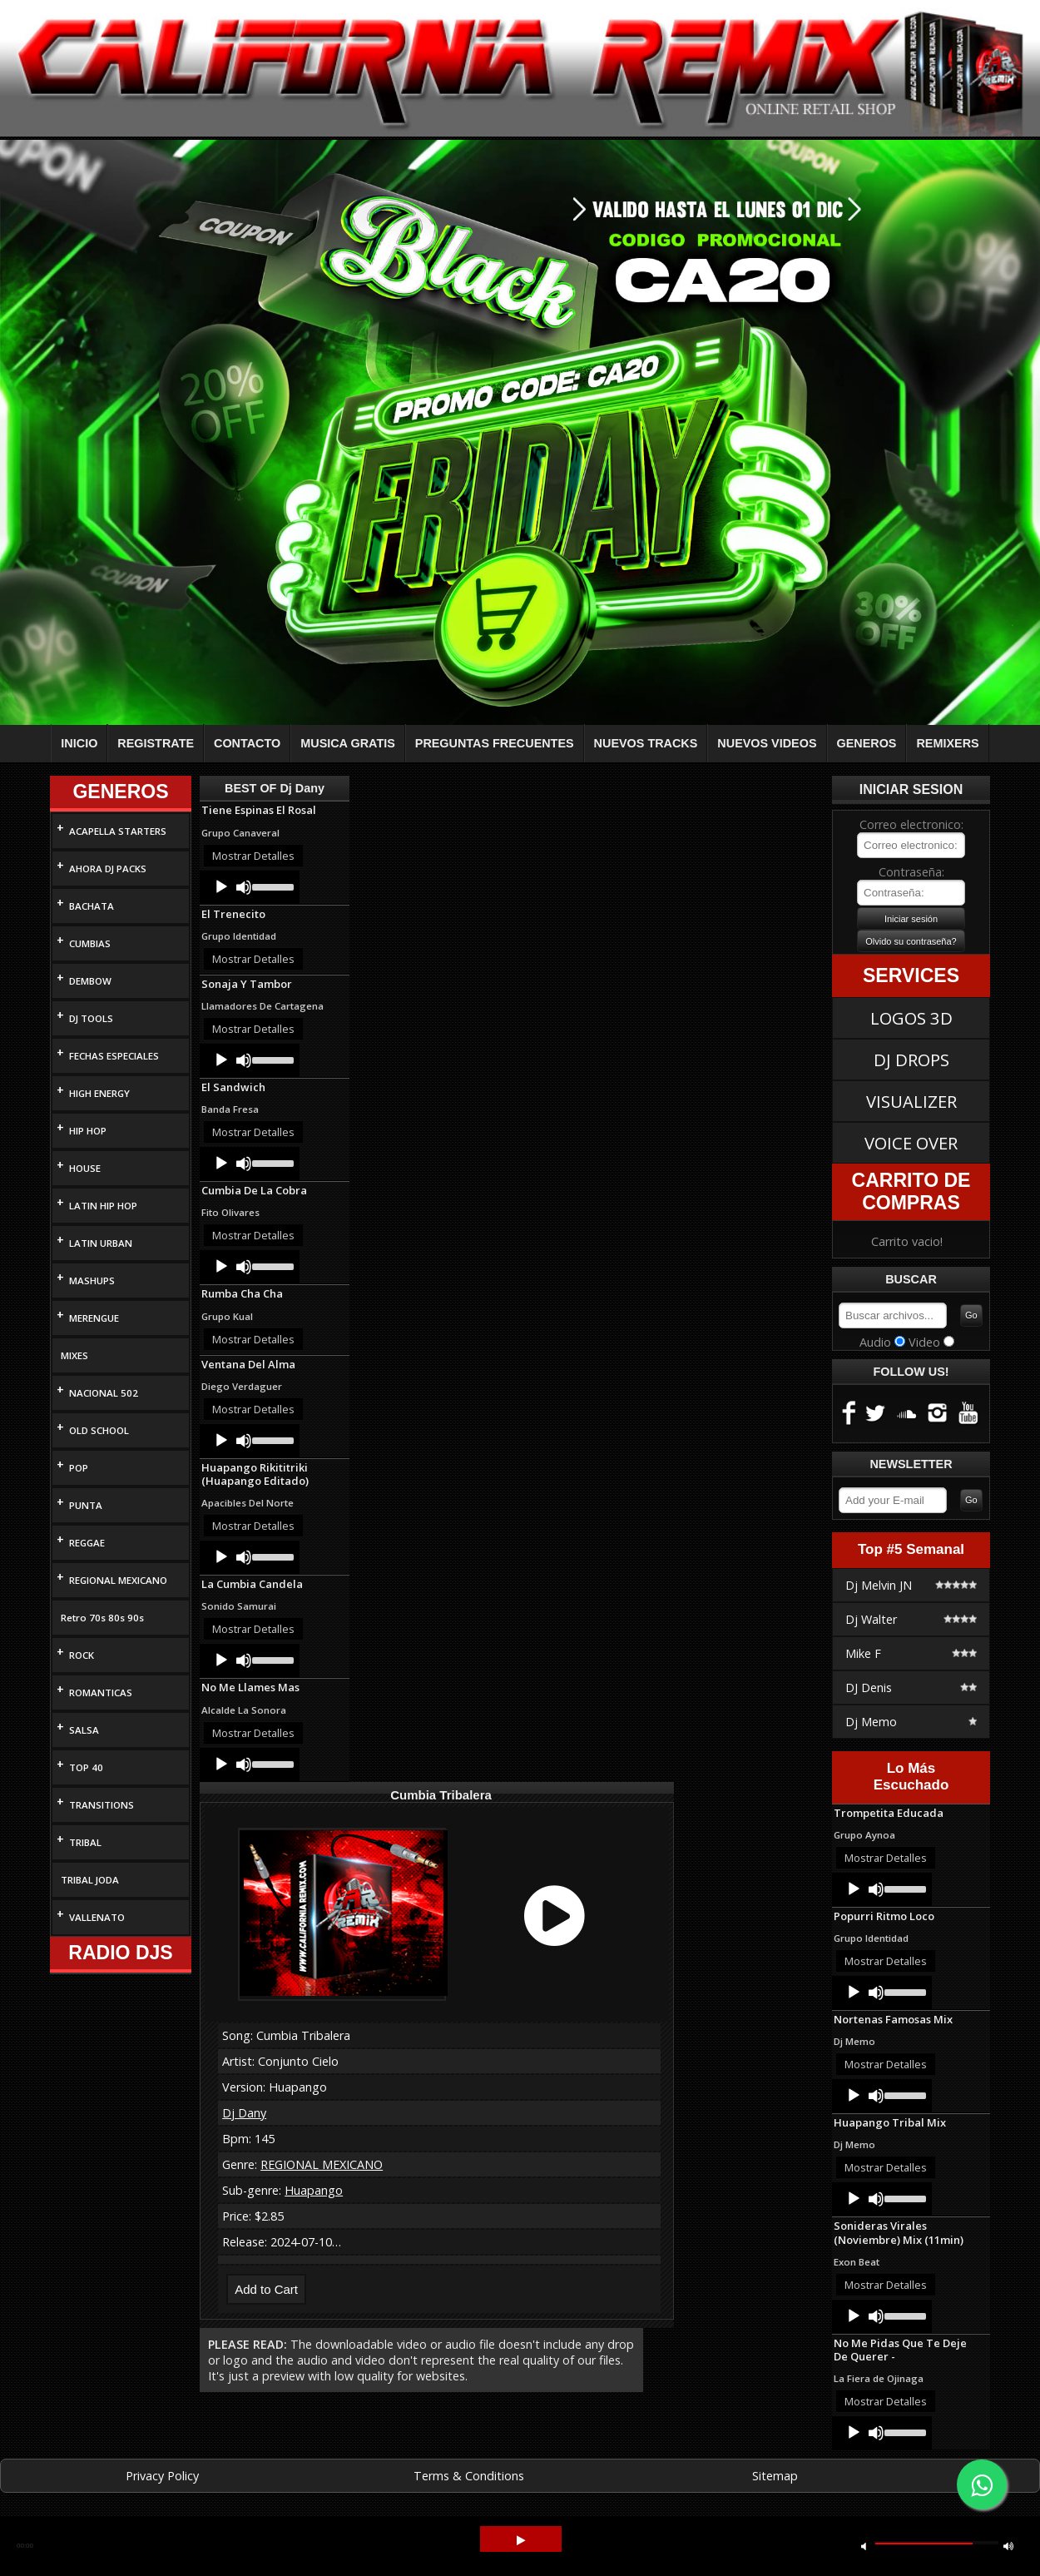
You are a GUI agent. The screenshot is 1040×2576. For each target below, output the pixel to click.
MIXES (74, 1355)
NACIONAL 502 (103, 1393)
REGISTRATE (155, 743)
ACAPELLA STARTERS (117, 831)
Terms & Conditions (469, 2476)
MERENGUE (94, 1318)
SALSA (84, 1730)
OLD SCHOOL (99, 1430)
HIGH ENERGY (99, 1093)
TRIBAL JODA (90, 1880)
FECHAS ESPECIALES (114, 1056)
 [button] (1008, 2545)
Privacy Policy (162, 2476)
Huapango (314, 2190)
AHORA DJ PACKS (107, 868)
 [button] (863, 2545)
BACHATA (91, 906)
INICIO (79, 743)
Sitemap (775, 2476)
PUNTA (85, 1505)
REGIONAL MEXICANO (118, 1580)
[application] (250, 887)
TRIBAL (85, 1842)
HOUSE (85, 1168)
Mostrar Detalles (253, 855)
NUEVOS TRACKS (646, 743)
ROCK (81, 1655)
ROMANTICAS (100, 1692)
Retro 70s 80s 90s (102, 1617)
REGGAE (87, 1542)
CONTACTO (247, 743)
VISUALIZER (911, 1101)
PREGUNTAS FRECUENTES (494, 743)
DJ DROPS (911, 1059)
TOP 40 (86, 1767)
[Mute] (243, 887)
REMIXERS (947, 743)
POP (78, 1468)
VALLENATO (97, 1917)
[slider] (271, 886)
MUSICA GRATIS (347, 743)
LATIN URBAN (100, 1243)
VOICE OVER (911, 1142)
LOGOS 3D (911, 1018)
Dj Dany (244, 2113)
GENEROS (867, 743)
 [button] (521, 2540)
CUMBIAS (90, 943)
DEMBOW (90, 981)
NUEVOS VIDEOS (766, 743)
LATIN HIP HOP (103, 1205)
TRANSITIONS (101, 1805)
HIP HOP (87, 1130)
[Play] (221, 887)
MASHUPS (92, 1280)
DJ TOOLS (91, 1018)
